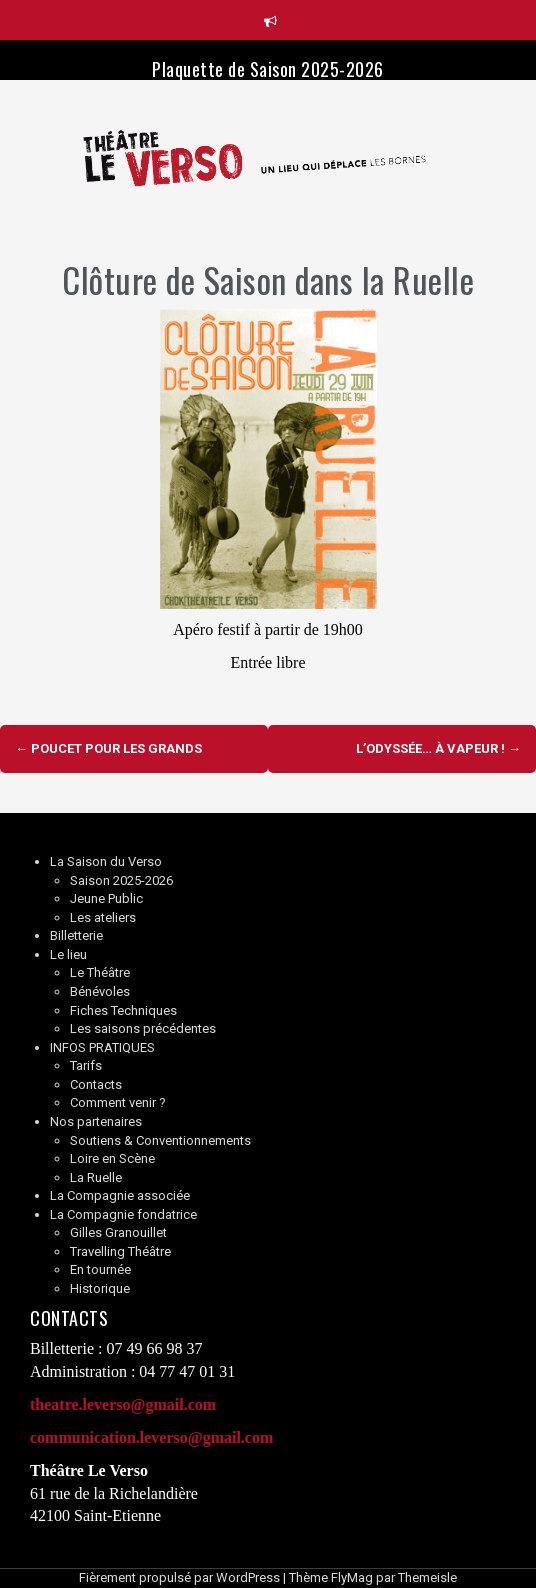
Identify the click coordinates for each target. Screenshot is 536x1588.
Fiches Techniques (123, 1010)
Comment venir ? (118, 1102)
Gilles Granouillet (118, 1232)
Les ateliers (103, 917)
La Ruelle (96, 1177)
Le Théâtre (100, 972)
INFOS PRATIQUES (102, 1047)
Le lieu (68, 954)
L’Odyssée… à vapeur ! (438, 748)
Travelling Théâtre (120, 1251)
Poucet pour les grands (108, 748)
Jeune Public (106, 898)
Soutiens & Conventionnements (160, 1140)
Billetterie (76, 935)
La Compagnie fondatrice (123, 1214)
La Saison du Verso (106, 861)
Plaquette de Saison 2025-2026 (268, 69)
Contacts (96, 1084)
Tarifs (86, 1065)
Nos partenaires (96, 1121)
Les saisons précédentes (143, 1028)
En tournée (100, 1269)
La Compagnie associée (120, 1195)
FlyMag (352, 1577)
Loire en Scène (112, 1158)
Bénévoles (100, 991)
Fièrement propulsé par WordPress (179, 1577)
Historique (100, 1288)
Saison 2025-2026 (121, 880)
